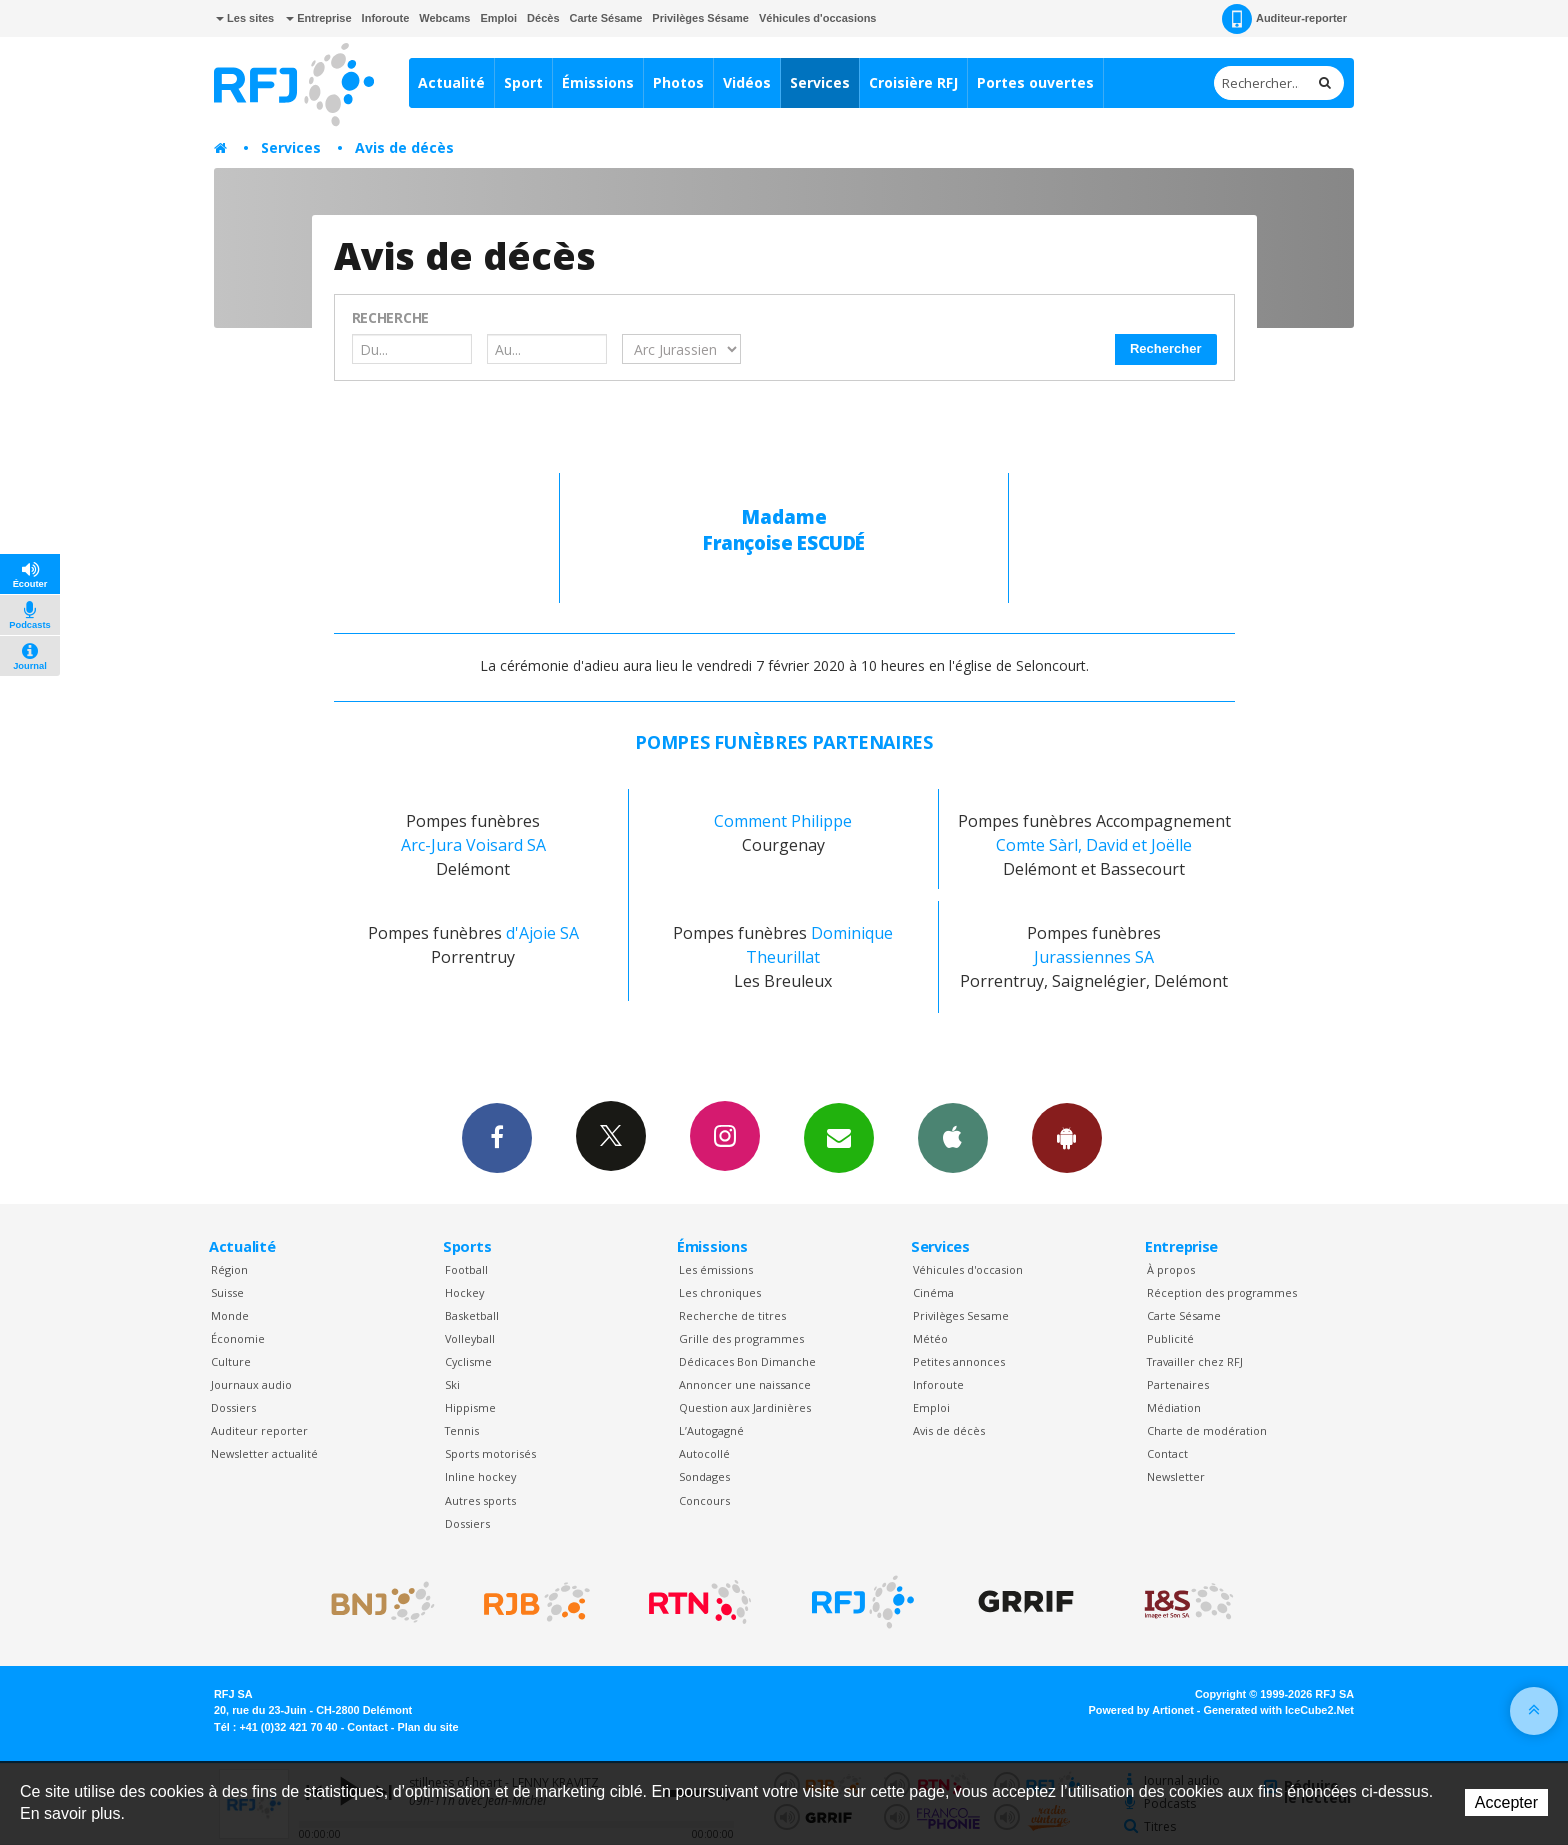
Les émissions (716, 1269)
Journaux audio (251, 1384)
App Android (1067, 1137)
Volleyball (470, 1338)
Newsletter (1176, 1476)
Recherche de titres (732, 1315)
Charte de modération (1207, 1430)
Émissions (598, 82)
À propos (1171, 1269)
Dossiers (233, 1407)
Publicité (1170, 1338)
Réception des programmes (1222, 1292)
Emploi (498, 18)
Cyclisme (468, 1361)
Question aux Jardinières (745, 1407)
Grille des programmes (741, 1338)
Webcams (444, 18)
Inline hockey (480, 1476)
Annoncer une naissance (745, 1384)
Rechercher (1166, 348)
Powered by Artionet (1141, 1710)
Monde (230, 1315)
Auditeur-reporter (1284, 19)
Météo (930, 1338)
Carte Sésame (606, 18)
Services (820, 82)
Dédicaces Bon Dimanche (747, 1361)
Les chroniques (720, 1292)
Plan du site (427, 1727)
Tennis (462, 1430)
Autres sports (480, 1500)
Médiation (1174, 1407)
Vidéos (747, 82)
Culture (231, 1361)
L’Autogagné (711, 1430)
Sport (523, 82)
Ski (452, 1384)
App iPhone (953, 1137)
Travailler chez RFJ (1195, 1361)
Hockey (464, 1292)
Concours (704, 1500)
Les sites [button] (245, 18)
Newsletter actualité (264, 1453)
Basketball (472, 1315)
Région (229, 1269)
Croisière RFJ (913, 82)
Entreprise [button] (318, 18)
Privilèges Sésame (700, 18)
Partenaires (1178, 1384)
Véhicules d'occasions (818, 18)
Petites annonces (959, 1361)
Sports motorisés (490, 1453)
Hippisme (470, 1407)
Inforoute (386, 18)
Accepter (1506, 1802)
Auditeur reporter (259, 1430)
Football (466, 1269)
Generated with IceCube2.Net (1279, 1710)
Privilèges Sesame (961, 1315)
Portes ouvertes (1035, 82)
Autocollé (704, 1453)
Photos (678, 82)
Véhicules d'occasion (968, 1269)
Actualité (451, 82)
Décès (543, 18)
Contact (1167, 1453)
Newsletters (839, 1137)
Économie (238, 1338)
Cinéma (933, 1292)
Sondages (704, 1476)
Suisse (227, 1292)
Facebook (497, 1137)
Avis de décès (404, 147)
